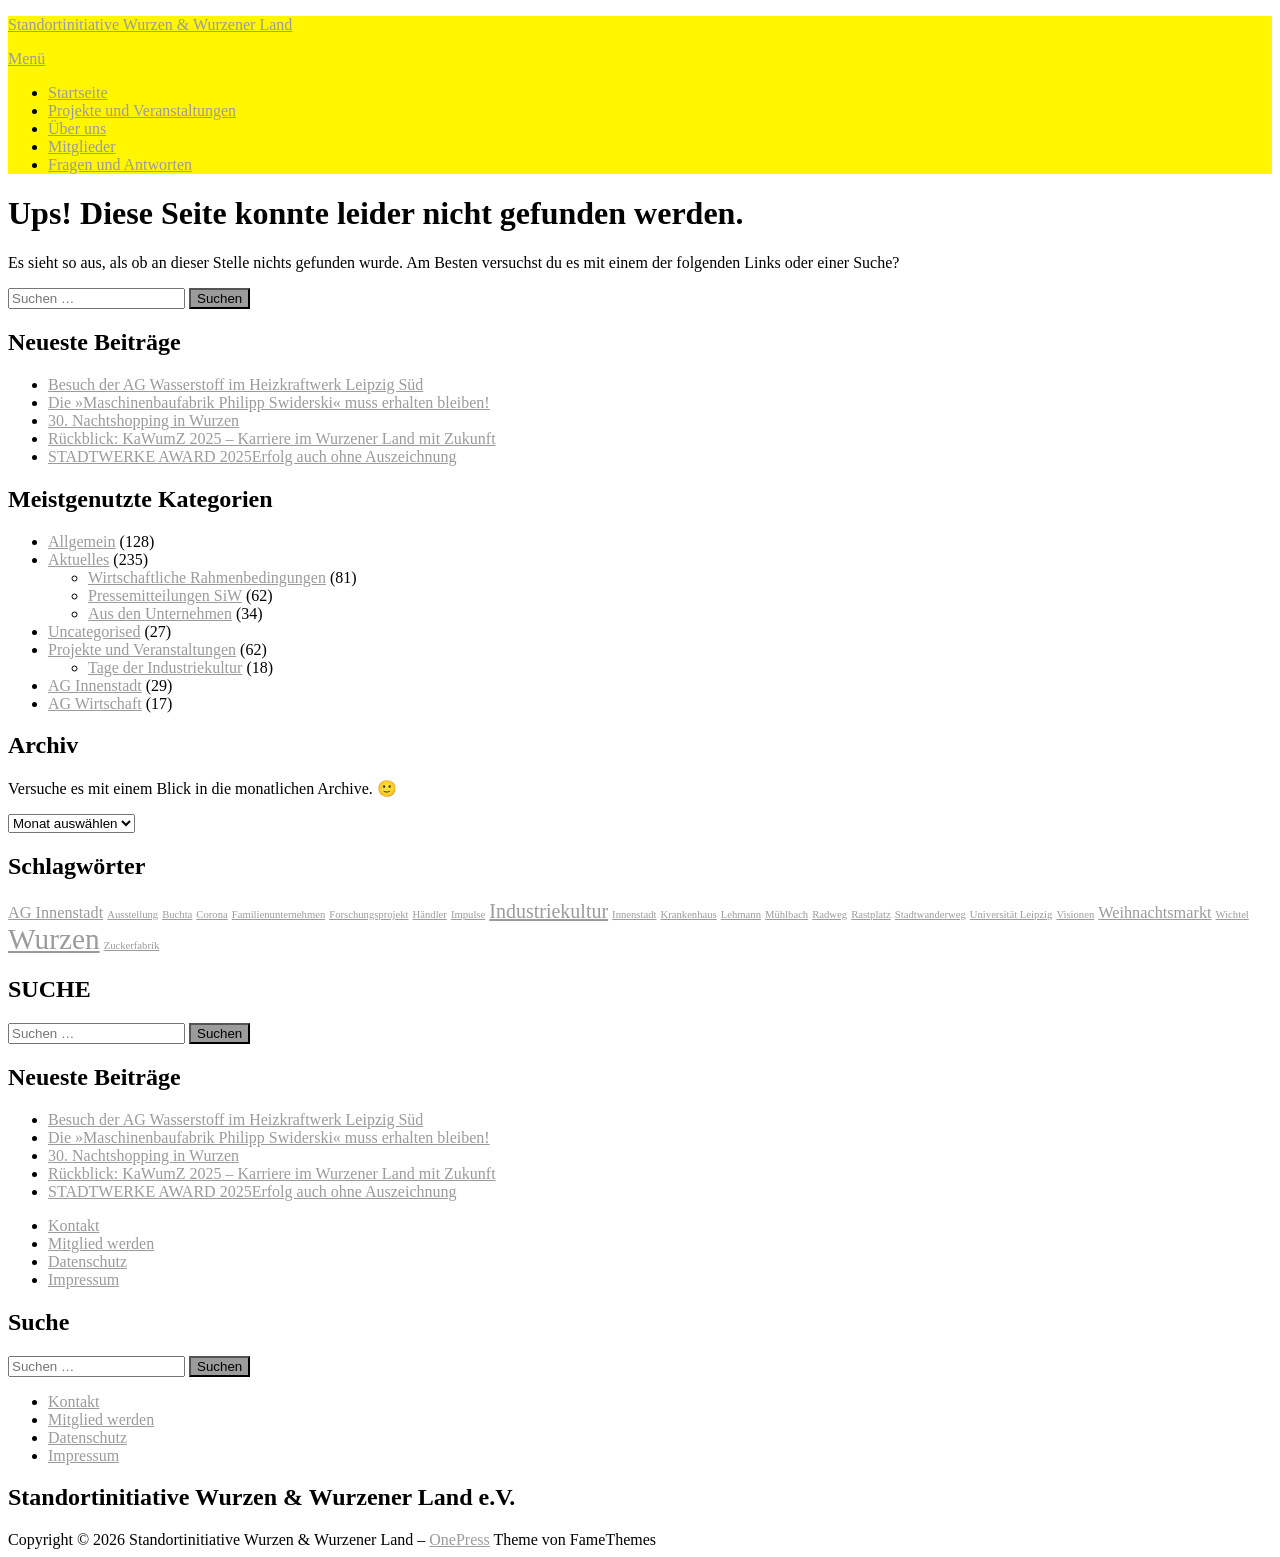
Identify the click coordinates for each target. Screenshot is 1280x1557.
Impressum (83, 1279)
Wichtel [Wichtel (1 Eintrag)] (1232, 914)
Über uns (77, 128)
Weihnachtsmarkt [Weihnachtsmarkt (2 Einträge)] (1154, 913)
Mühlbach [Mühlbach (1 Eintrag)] (786, 914)
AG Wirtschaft (95, 703)
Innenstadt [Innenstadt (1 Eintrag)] (634, 914)
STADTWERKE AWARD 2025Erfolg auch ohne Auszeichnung (252, 456)
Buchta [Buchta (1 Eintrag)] (177, 914)
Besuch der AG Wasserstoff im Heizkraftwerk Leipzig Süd (235, 384)
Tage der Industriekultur (165, 667)
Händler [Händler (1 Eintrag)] (430, 914)
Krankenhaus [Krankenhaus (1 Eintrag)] (689, 914)
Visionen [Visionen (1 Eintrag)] (1075, 914)
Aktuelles (78, 559)
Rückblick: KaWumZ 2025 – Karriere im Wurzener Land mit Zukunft (272, 438)
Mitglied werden (101, 1243)
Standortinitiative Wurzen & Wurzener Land (150, 24)
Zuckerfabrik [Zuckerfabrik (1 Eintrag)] (132, 945)
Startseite (78, 92)
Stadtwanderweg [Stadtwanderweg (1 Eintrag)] (930, 914)
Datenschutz (87, 1261)
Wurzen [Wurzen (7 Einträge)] (54, 939)
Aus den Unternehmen (160, 613)
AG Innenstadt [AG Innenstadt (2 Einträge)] (55, 913)
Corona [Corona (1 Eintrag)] (211, 914)
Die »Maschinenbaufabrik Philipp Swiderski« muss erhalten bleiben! (269, 402)
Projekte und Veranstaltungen (142, 110)
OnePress (459, 1539)
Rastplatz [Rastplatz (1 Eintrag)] (871, 914)
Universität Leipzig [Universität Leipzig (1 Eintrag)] (1011, 914)
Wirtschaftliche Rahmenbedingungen (207, 577)
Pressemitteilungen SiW (165, 595)
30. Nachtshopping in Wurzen (143, 420)
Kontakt (74, 1225)
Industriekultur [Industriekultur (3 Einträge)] (548, 911)
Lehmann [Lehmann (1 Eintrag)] (741, 914)
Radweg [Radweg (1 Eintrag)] (829, 914)
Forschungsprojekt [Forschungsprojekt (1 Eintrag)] (368, 914)
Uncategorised (94, 631)
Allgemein (82, 541)
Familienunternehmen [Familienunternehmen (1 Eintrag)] (279, 914)
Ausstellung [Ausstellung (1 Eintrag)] (132, 914)
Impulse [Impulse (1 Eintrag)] (468, 914)
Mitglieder (82, 146)
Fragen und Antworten (120, 164)
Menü (26, 58)
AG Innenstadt (95, 685)
